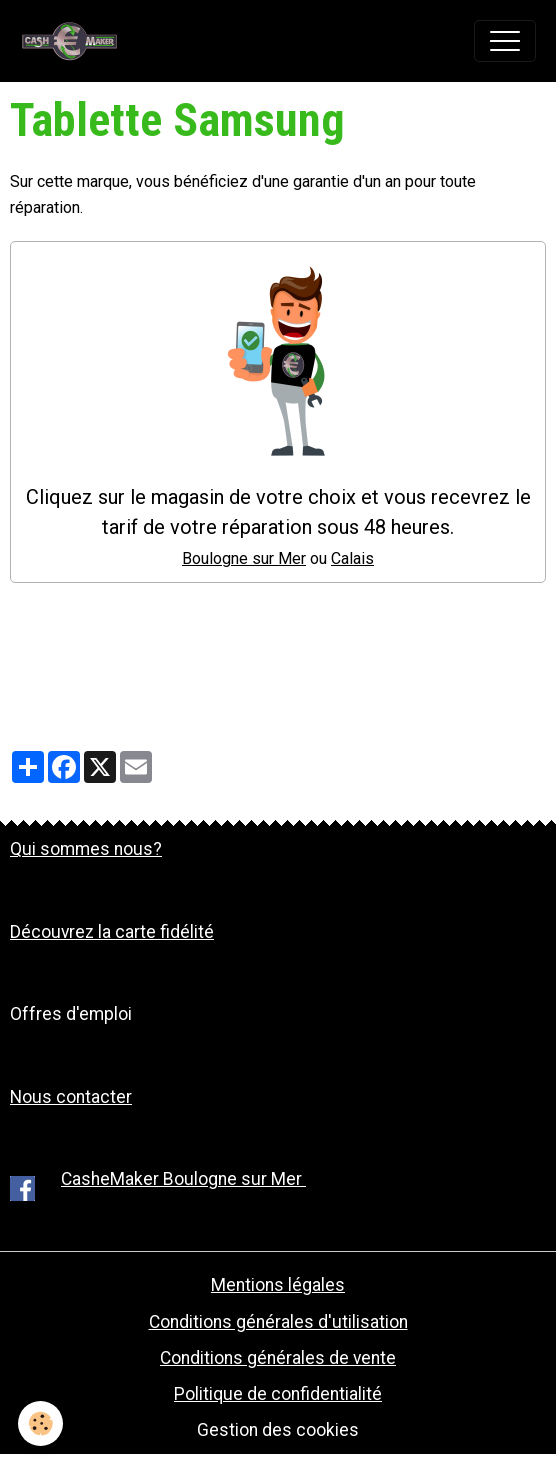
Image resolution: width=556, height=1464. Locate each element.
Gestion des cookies (278, 1430)
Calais (352, 558)
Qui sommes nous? (86, 849)
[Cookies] (40, 1423)
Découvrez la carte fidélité (112, 932)
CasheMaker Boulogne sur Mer (183, 1179)
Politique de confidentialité (278, 1394)
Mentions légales (278, 1285)
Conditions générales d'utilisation (278, 1322)
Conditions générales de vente (278, 1358)
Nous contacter (71, 1097)
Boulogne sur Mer (244, 558)
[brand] (75, 41)
